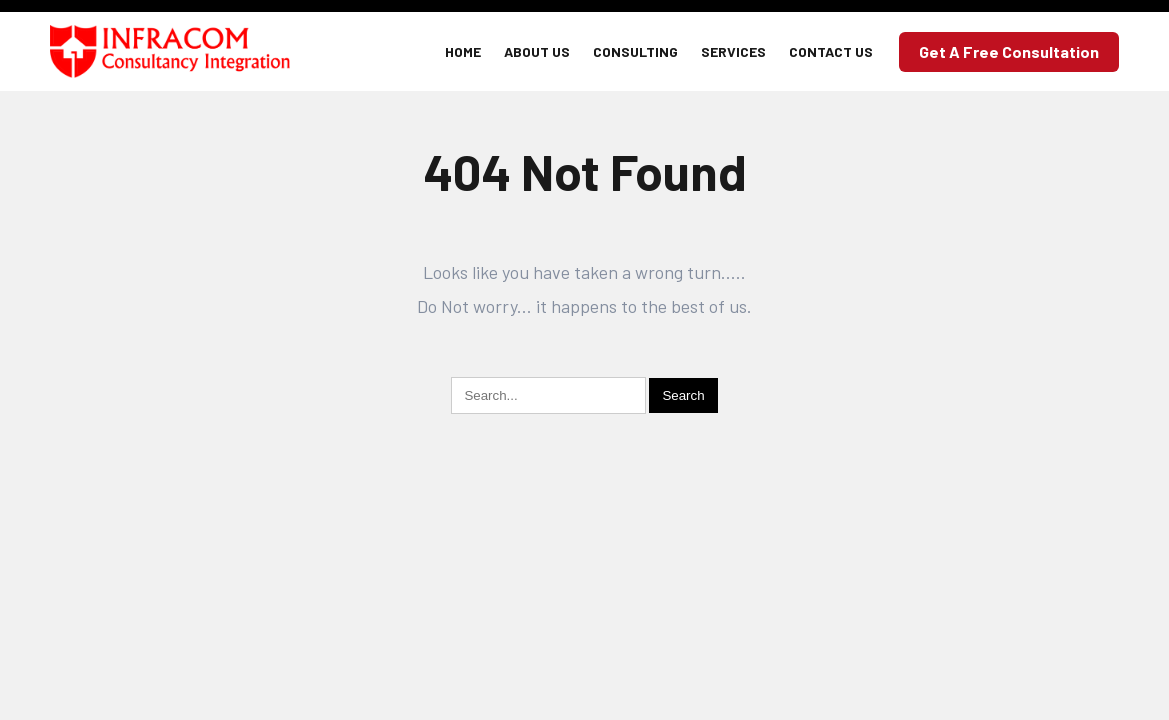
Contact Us (831, 51)
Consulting (635, 51)
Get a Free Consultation (1009, 51)
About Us (537, 51)
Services (733, 51)
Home (463, 51)
